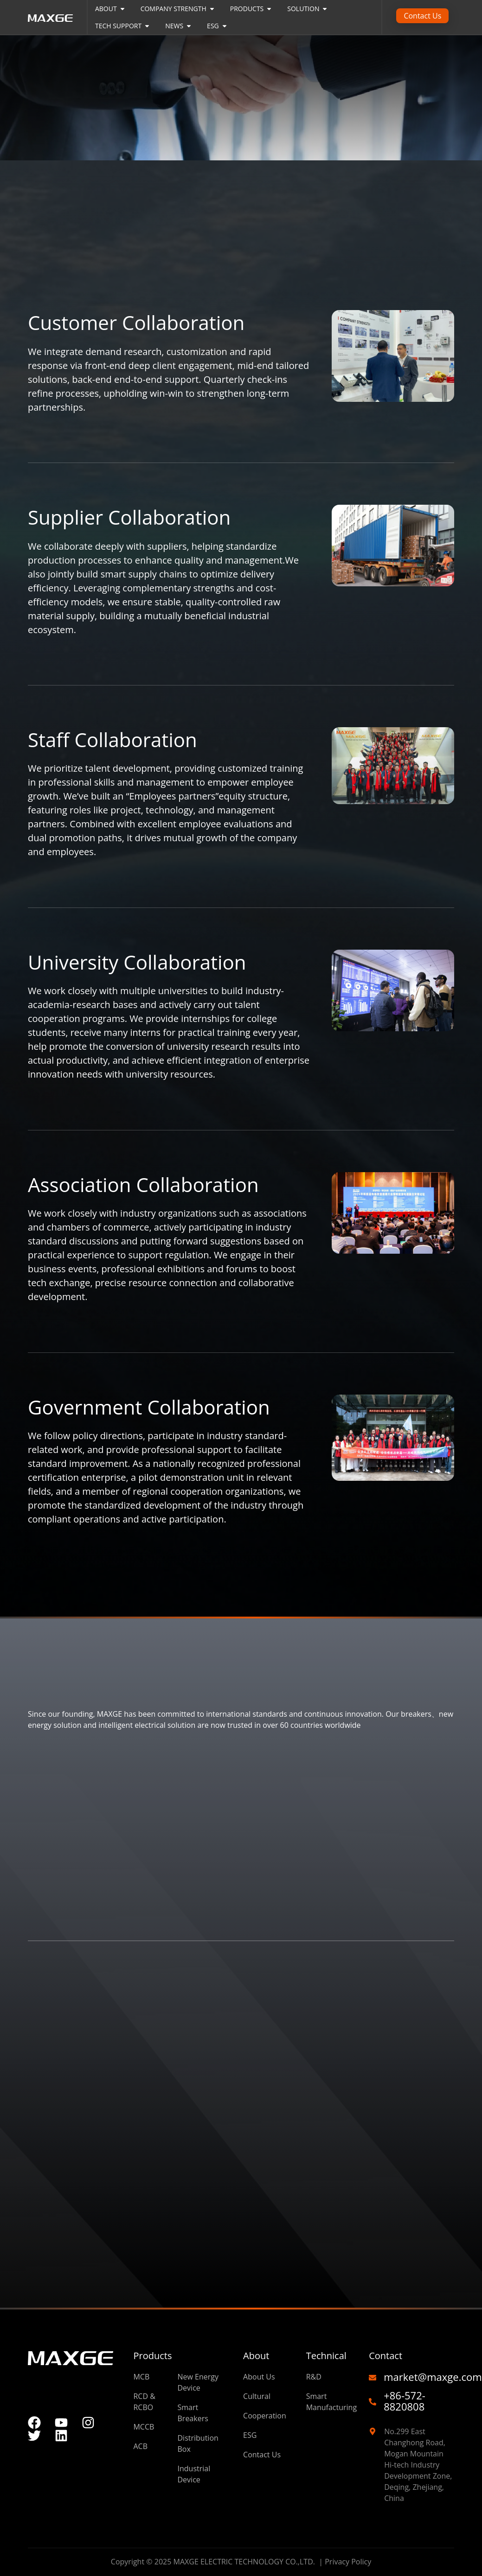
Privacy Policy (348, 2562)
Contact (385, 2355)
